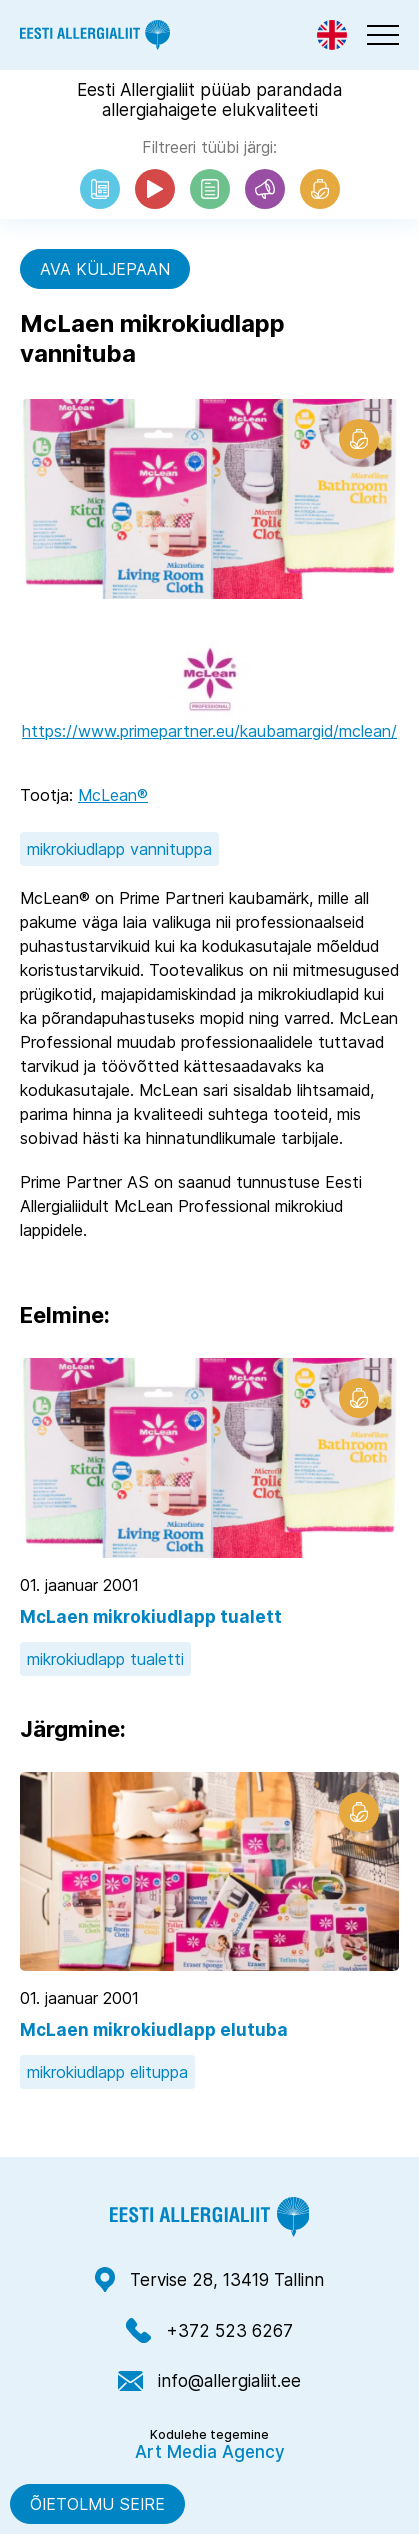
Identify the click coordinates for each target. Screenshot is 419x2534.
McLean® (113, 795)
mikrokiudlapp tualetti (105, 1659)
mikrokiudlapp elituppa (107, 2072)
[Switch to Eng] (332, 35)
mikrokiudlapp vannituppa (119, 849)
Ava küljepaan (105, 269)
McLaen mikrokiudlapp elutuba (154, 2030)
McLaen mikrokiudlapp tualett (151, 1617)
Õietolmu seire (97, 2504)
